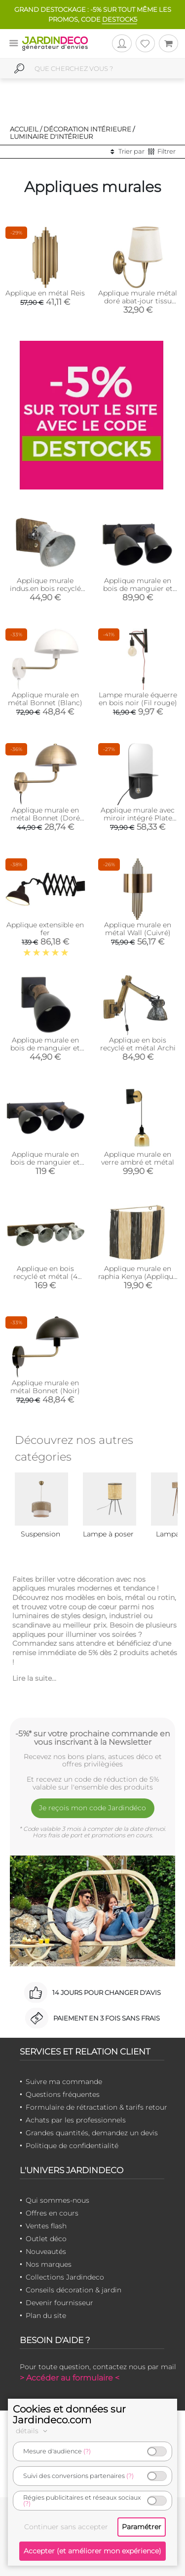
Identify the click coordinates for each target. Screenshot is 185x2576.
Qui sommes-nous (57, 2200)
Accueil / (26, 129)
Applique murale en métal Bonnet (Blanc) (45, 698)
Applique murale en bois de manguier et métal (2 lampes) (138, 588)
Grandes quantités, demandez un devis (92, 2132)
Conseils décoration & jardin (73, 2289)
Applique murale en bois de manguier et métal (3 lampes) (45, 1162)
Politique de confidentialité (72, 2145)
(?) (87, 2451)
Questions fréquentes (63, 2094)
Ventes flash (46, 2225)
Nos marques (49, 2264)
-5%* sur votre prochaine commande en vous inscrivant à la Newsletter (92, 1738)
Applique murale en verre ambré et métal (137, 1158)
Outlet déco (46, 2238)
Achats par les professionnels (76, 2120)
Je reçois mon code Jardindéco (92, 1807)
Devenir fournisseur (59, 2302)
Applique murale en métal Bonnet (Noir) (45, 1386)
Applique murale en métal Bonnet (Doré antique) (45, 818)
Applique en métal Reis (45, 293)
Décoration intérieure (87, 129)
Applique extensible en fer (45, 928)
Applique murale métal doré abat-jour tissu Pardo (137, 301)
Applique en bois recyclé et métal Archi (138, 1044)
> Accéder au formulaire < (69, 2377)
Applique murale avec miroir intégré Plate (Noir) (138, 818)
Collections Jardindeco (65, 2277)
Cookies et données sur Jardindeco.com (69, 2414)
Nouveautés (46, 2251)
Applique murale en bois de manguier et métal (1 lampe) (45, 1048)
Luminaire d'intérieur (51, 136)
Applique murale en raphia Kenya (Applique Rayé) (137, 1276)
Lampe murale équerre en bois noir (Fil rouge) (138, 698)
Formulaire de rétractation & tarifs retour (96, 2107)
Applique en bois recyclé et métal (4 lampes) (45, 1276)
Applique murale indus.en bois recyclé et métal (45, 588)
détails (33, 2430)
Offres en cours (52, 2213)
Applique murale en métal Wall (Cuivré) (137, 928)
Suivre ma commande (64, 2081)
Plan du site (46, 2315)
